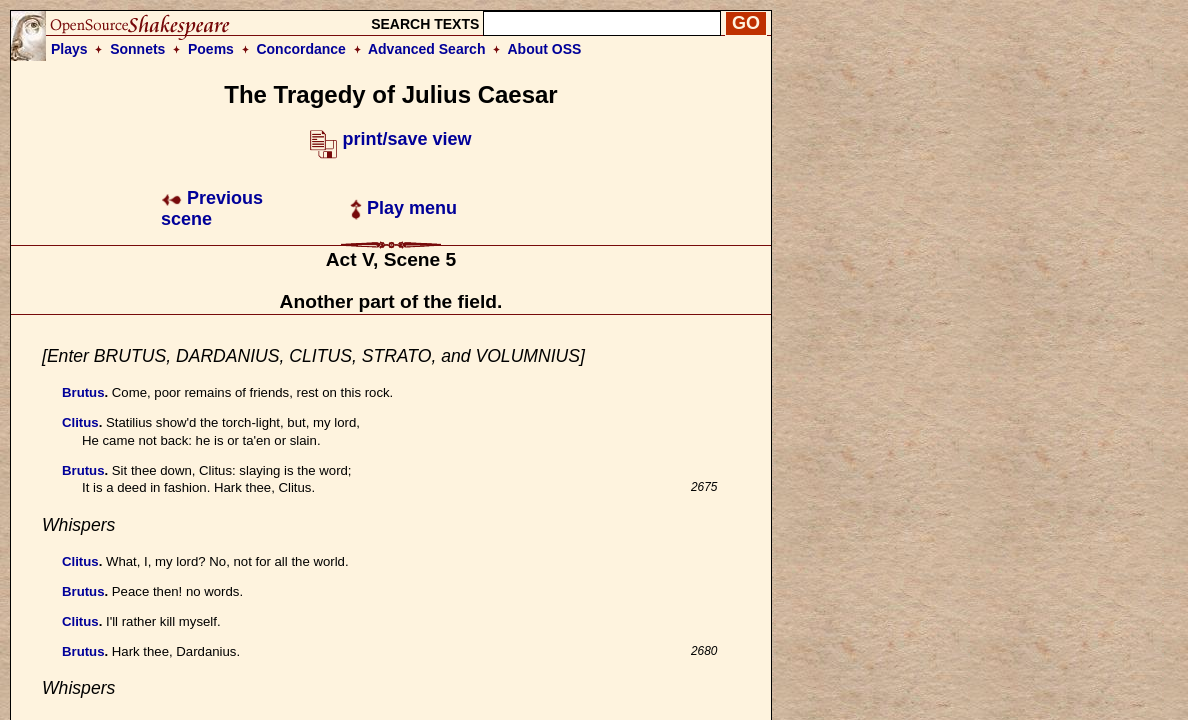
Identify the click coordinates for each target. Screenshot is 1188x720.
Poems (211, 49)
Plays (69, 49)
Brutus (83, 392)
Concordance (300, 49)
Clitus (80, 422)
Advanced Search (427, 49)
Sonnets (137, 49)
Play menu (403, 208)
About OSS (545, 49)
